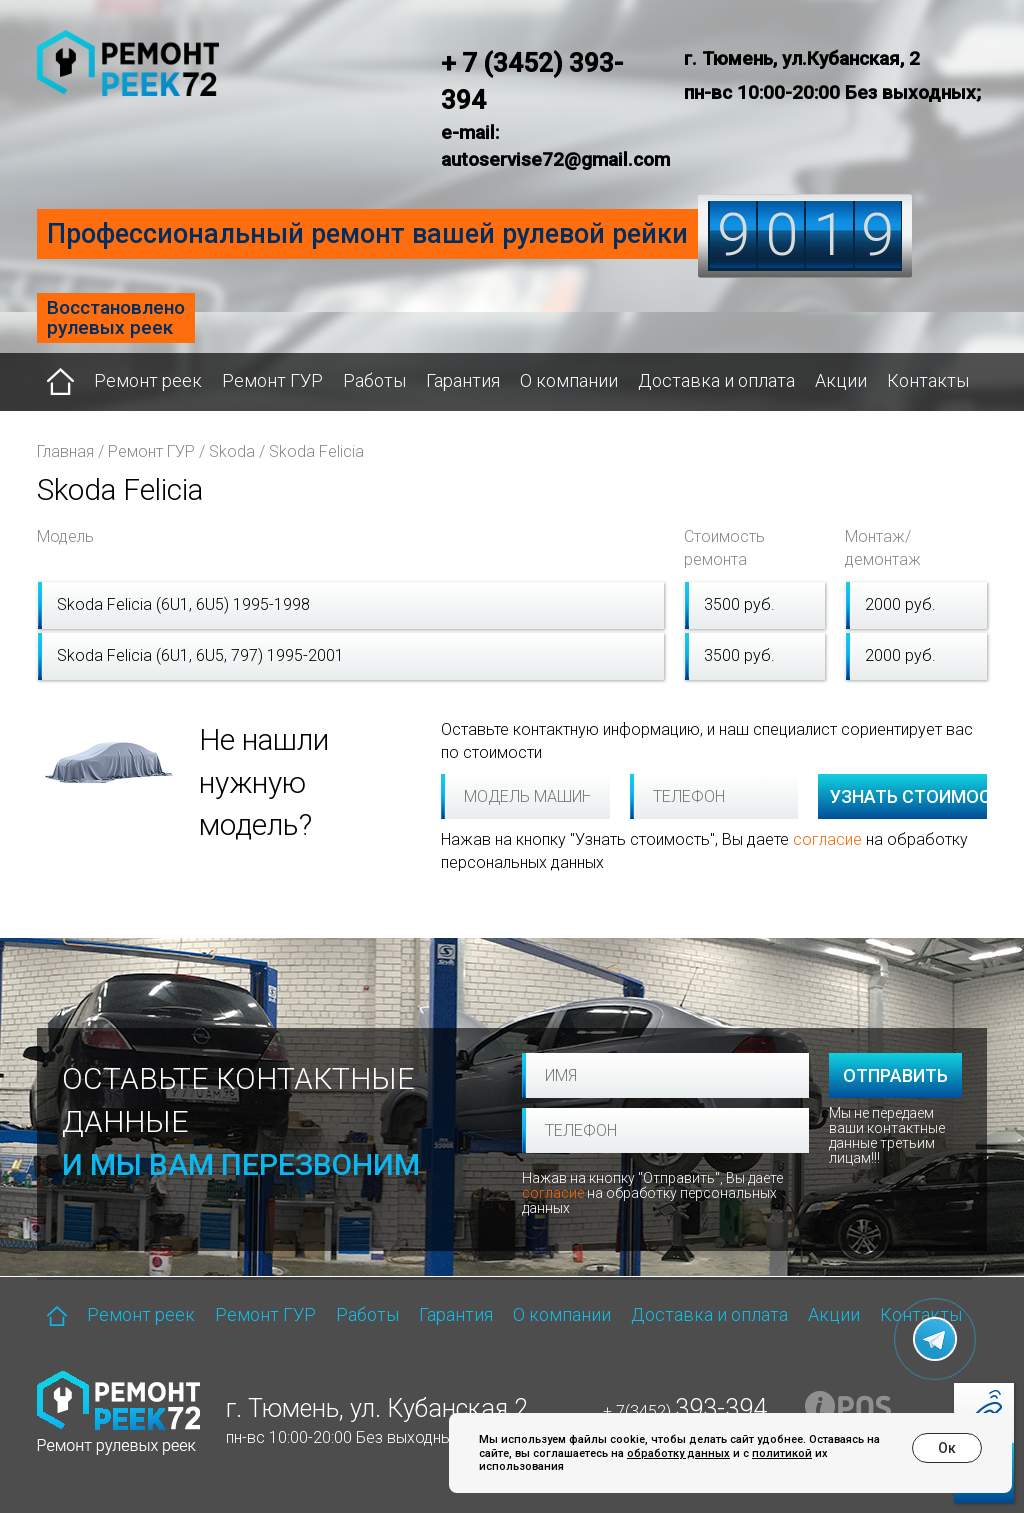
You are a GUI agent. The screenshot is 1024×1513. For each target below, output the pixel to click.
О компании (569, 380)
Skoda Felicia (316, 451)
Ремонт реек (148, 380)
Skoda (232, 451)
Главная (65, 451)
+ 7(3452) (685, 1411)
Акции (841, 380)
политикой (782, 1453)
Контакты (928, 380)
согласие (827, 839)
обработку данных (678, 1453)
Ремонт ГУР (272, 380)
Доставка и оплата (716, 380)
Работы (374, 380)
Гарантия (463, 380)
